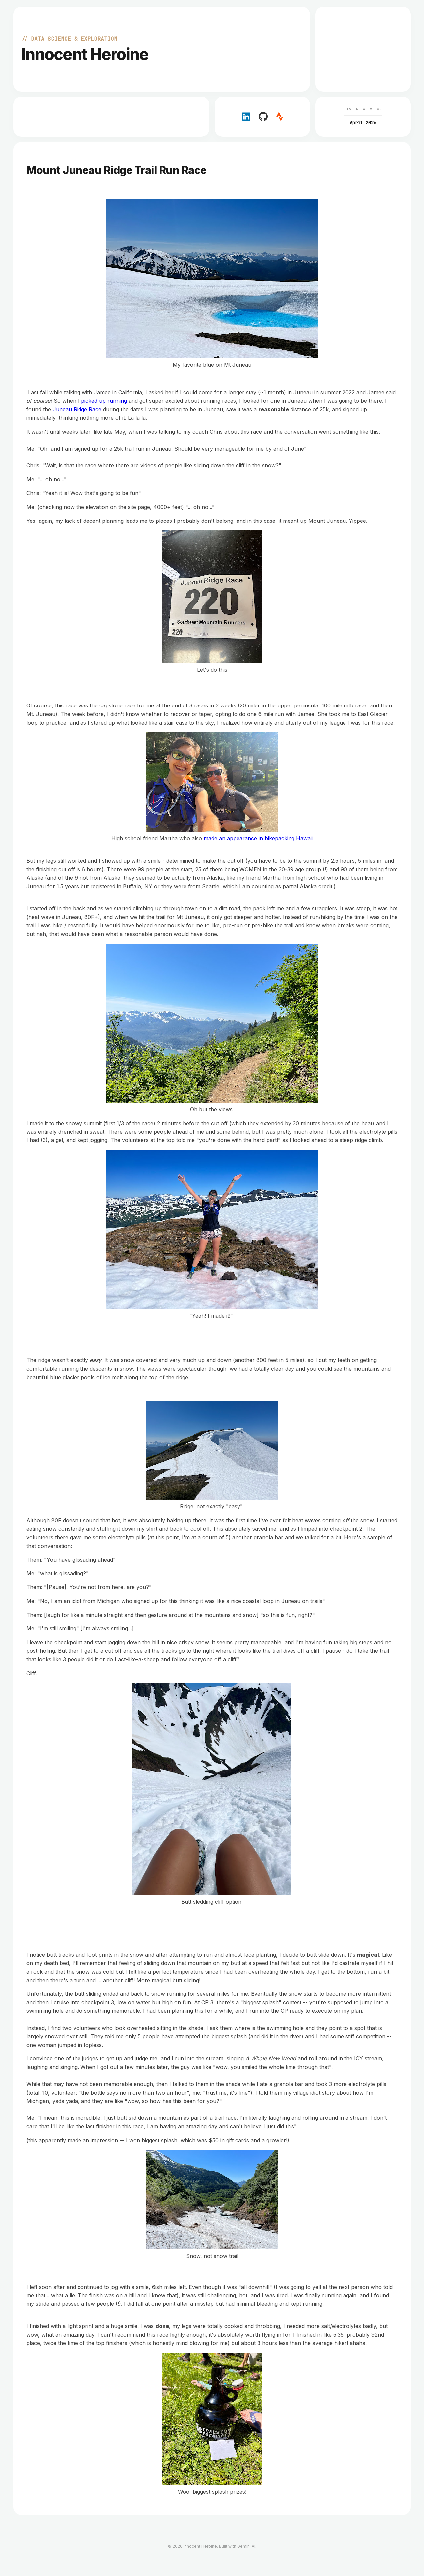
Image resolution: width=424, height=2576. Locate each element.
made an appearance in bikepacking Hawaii (258, 838)
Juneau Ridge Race (77, 409)
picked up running (104, 401)
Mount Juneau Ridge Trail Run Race (116, 170)
